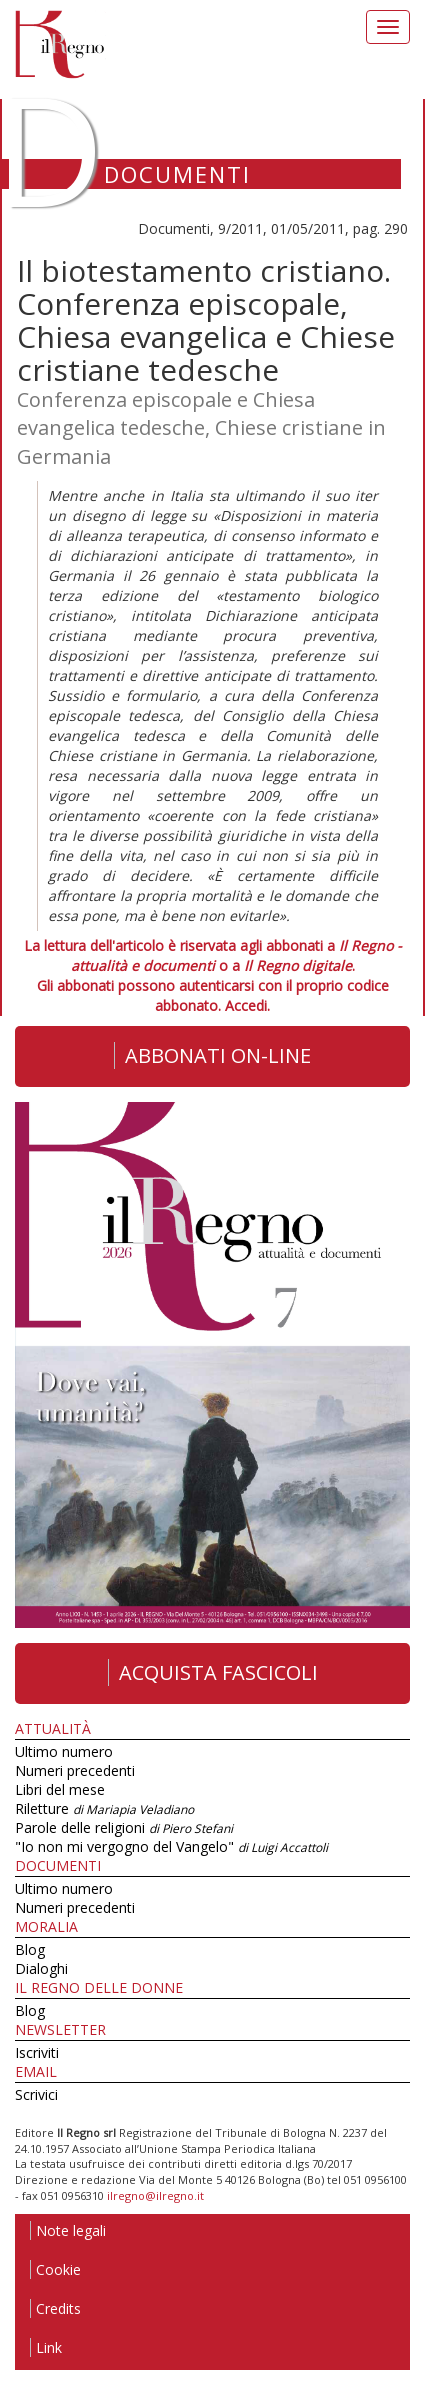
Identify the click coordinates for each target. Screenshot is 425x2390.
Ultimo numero (64, 1751)
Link (46, 2347)
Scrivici (36, 2094)
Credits (55, 2308)
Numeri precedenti (75, 1770)
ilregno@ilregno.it (155, 2195)
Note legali (68, 2230)
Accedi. (247, 1005)
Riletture (104, 1808)
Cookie (55, 2269)
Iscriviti (37, 2052)
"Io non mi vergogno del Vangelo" (171, 1846)
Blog (30, 1949)
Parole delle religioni (124, 1827)
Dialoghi (41, 1968)
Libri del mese (60, 1789)
